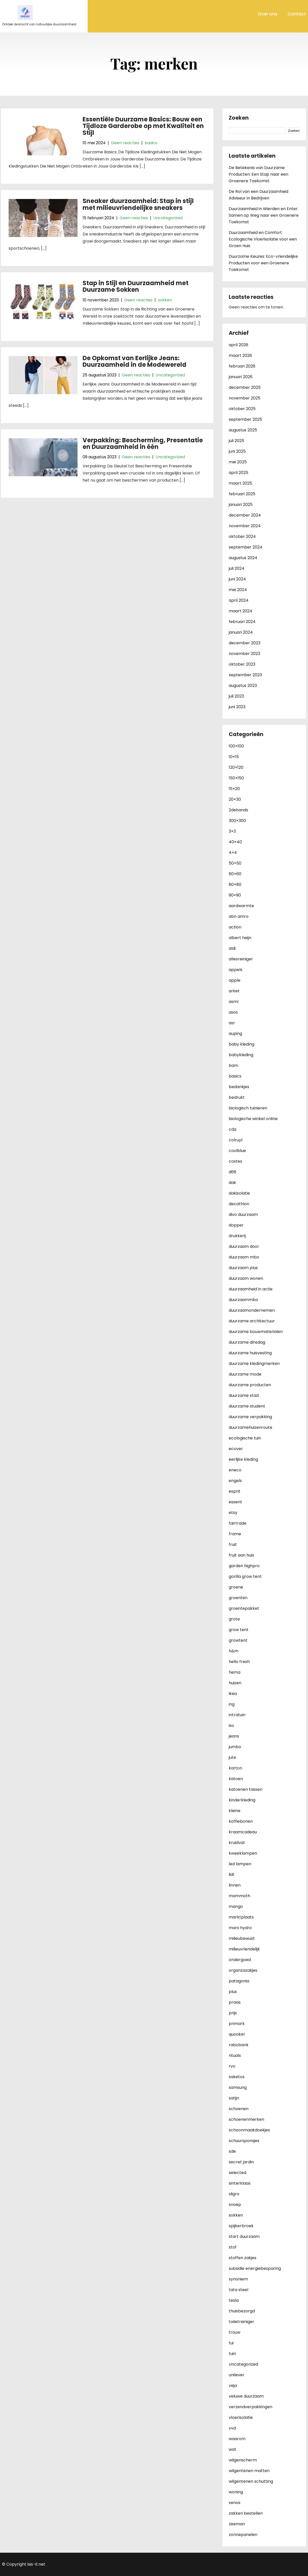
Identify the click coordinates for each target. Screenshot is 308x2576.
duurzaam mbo (244, 1257)
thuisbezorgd (242, 2311)
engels (235, 1481)
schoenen (238, 2109)
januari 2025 (241, 504)
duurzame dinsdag (247, 1342)
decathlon (239, 1204)
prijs (233, 2013)
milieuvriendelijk (244, 1949)
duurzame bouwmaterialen (256, 1332)
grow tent (238, 1630)
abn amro (238, 916)
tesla (234, 2300)
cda (232, 1129)
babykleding (241, 1055)
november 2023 (244, 653)
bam (233, 1065)
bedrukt (237, 1097)
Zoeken (239, 118)
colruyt (236, 1140)
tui (231, 2343)
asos (233, 1012)
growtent (238, 1640)
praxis (235, 2002)
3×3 (232, 831)
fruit (233, 1544)
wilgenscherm (243, 2460)
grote (234, 1619)
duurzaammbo (243, 1300)
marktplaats (241, 1917)
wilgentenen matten (249, 2471)
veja (233, 2385)
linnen (235, 1885)
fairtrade (237, 1523)
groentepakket (244, 1608)
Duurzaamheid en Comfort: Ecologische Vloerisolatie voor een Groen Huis (263, 239)
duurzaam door (244, 1246)
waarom (237, 2439)
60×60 (235, 874)
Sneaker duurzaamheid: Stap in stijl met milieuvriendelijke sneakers (138, 204)
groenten (238, 1598)
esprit (234, 1491)
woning (236, 2492)
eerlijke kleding (243, 1459)
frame (235, 1534)
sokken (165, 300)
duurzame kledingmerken (254, 1363)
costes (235, 1161)
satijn (234, 2098)
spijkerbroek (241, 2226)
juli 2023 (236, 696)
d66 (232, 1172)
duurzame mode (245, 1374)
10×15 (234, 757)
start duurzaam (244, 2236)
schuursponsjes (244, 2141)
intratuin (237, 1715)
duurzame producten (250, 1385)
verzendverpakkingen (250, 2407)
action (235, 927)
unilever (236, 2375)
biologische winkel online (253, 1119)
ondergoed (240, 1960)
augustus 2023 (243, 685)
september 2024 (245, 547)
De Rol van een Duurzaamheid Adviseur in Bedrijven (258, 195)
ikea (233, 1693)
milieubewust (242, 1938)
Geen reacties (125, 143)
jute (232, 1757)
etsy (233, 1512)
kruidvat (237, 1843)
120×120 (236, 767)
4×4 (233, 852)
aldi (232, 948)
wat (232, 2449)
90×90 (235, 895)
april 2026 (238, 345)
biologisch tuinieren (248, 1108)
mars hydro (240, 1928)
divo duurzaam (243, 1214)
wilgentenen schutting (251, 2481)
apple (234, 980)
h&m (233, 1651)
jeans (234, 1736)
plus (233, 1992)
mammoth (239, 1896)
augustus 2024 (243, 558)
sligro (234, 2194)
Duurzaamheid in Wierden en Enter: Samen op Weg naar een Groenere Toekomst (264, 215)
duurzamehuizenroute (250, 1427)
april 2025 (238, 473)
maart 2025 (240, 483)
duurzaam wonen (246, 1278)
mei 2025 (238, 462)
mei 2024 (238, 590)
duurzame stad (244, 1395)
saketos (236, 2077)
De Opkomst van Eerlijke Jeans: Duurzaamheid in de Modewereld (134, 361)
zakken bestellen (246, 2513)
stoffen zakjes (242, 2258)
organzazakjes (243, 1970)
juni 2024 (237, 579)
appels (235, 970)
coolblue (237, 1151)
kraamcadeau (243, 1832)
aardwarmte (241, 906)
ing (232, 1704)
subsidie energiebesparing (255, 2268)
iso (231, 1725)
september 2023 (245, 675)
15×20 (234, 789)
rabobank (238, 2045)
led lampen (240, 1864)
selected (237, 2173)
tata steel (238, 2290)
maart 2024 (240, 611)
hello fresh (239, 1662)
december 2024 (245, 515)
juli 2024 (236, 568)
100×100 (236, 746)
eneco (235, 1470)
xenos (234, 2503)
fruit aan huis (241, 1555)
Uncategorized (168, 218)
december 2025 (245, 387)
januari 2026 (241, 377)
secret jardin (241, 2162)
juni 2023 (237, 707)
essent (235, 1502)
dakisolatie (239, 1193)
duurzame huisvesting (250, 1353)
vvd (232, 2428)
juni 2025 (237, 451)
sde (232, 2151)
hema (234, 1672)
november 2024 (245, 526)
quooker (237, 2034)
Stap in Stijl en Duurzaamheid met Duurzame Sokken (135, 286)
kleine (234, 1811)
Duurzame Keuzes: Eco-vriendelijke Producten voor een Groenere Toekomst (263, 262)
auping (235, 1033)
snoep (235, 2204)
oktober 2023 (242, 664)
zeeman (237, 2524)
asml (233, 1001)
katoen (236, 1779)
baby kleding (241, 1044)
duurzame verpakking (250, 1417)
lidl (231, 1874)
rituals (235, 2055)
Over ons (267, 14)
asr (232, 1023)
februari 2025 (242, 494)
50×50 (235, 863)
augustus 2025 (243, 430)
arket (234, 991)
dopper (236, 1225)
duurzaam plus (243, 1268)
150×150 (236, 778)
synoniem (238, 2279)
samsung (238, 2087)
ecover (236, 1449)
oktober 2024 (242, 536)
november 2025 (244, 398)
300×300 (237, 821)
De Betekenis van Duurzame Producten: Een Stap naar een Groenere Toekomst (258, 174)
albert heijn (240, 938)
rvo (232, 2066)
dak (232, 1182)
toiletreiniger (241, 2322)
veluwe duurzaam (246, 2396)
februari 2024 (242, 622)
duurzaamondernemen (252, 1310)
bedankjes (239, 1087)
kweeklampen (243, 1853)
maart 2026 (240, 355)
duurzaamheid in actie (251, 1289)
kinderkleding (242, 1800)
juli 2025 (236, 441)
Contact (296, 14)
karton (235, 1768)
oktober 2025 (242, 409)
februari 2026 (242, 366)
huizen (235, 1683)
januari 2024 (241, 632)
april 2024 (238, 600)
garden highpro (244, 1566)
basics (151, 143)
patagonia (239, 1981)
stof (233, 2247)
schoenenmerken (246, 2119)
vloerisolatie (241, 2417)
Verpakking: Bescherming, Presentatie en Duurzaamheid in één (143, 443)
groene (236, 1587)
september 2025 (245, 419)
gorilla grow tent (245, 1576)
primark (237, 2023)
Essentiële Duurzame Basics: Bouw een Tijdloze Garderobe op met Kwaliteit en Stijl (143, 126)
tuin (232, 2353)
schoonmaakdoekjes (249, 2130)
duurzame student (247, 1406)
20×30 (235, 799)
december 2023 (244, 643)
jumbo (235, 1747)
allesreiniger (241, 959)
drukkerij (237, 1236)
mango (236, 1906)
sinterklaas (240, 2183)
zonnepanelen (243, 2534)
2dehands (238, 810)
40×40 (235, 842)
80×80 (235, 884)
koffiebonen (241, 1821)
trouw (234, 2332)
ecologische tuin (245, 1438)
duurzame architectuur (252, 1321)
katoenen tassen (245, 1789)
